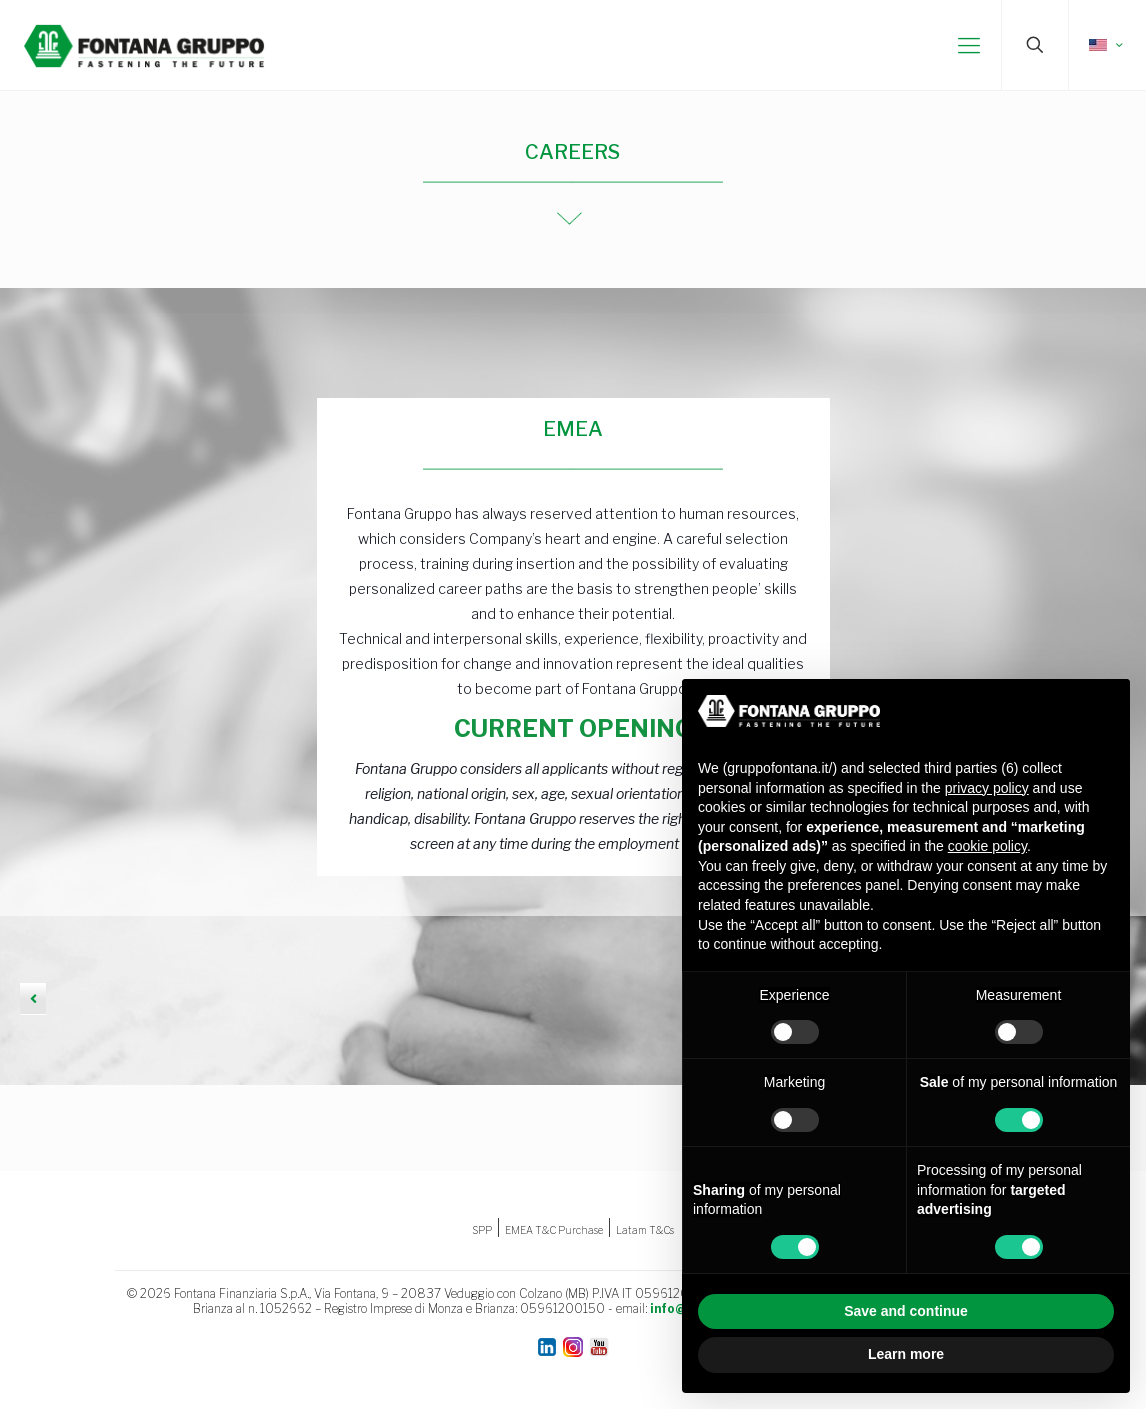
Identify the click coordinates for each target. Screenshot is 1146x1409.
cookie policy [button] (987, 846)
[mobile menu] (969, 45)
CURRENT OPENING (573, 728)
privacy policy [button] (987, 788)
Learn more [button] (906, 1354)
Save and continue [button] (906, 1311)
